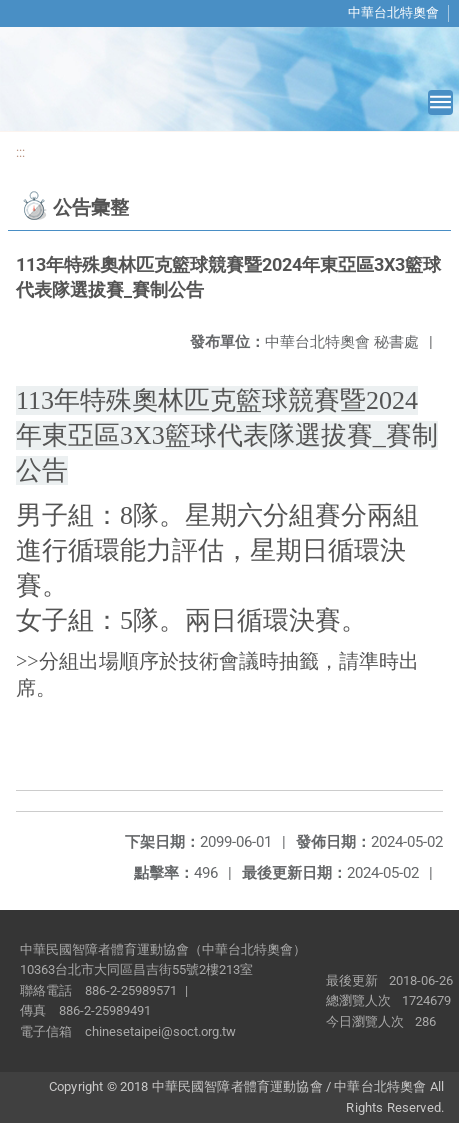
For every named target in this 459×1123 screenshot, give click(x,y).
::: (20, 152)
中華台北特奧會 (393, 12)
